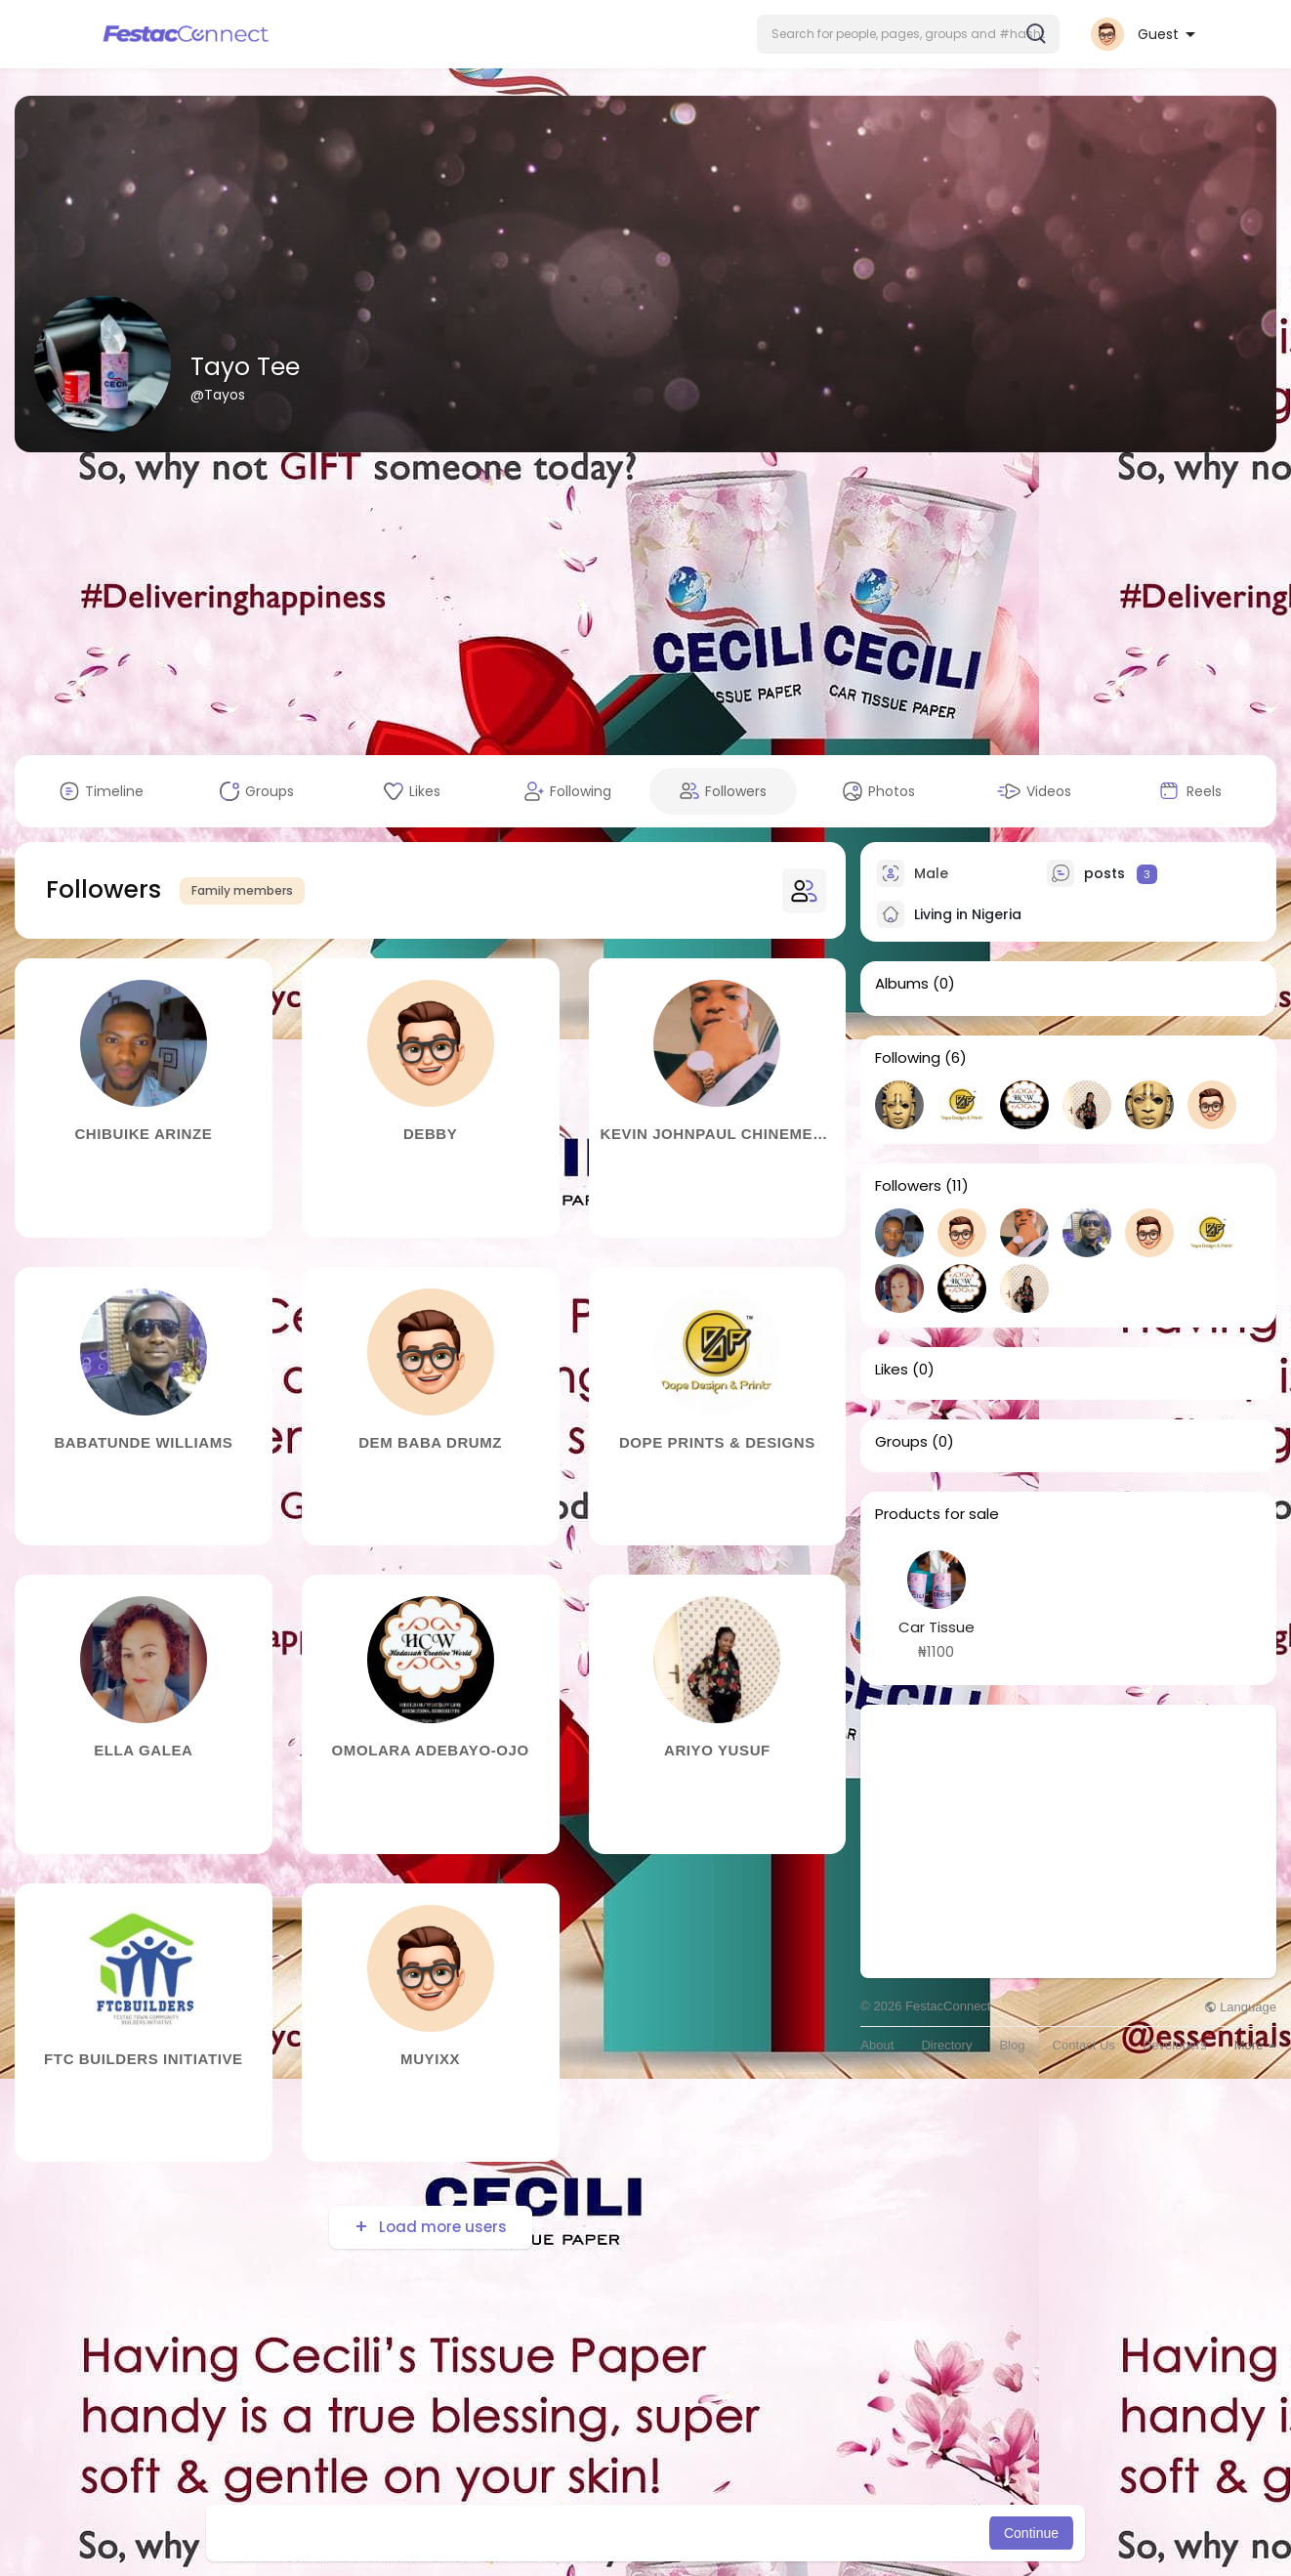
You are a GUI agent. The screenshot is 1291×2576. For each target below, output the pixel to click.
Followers (908, 1186)
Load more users (441, 2227)
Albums (902, 984)
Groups (901, 1442)
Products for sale (937, 1514)
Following (907, 1058)
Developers (1175, 2045)
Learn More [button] (745, 2533)
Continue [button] (1031, 2533)
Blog (1011, 2045)
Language (1240, 2007)
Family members (242, 890)
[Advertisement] (645, 603)
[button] (908, 34)
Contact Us (1084, 2045)
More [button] (1255, 2045)
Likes (891, 1369)
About (877, 2045)
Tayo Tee (245, 367)
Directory (946, 2045)
